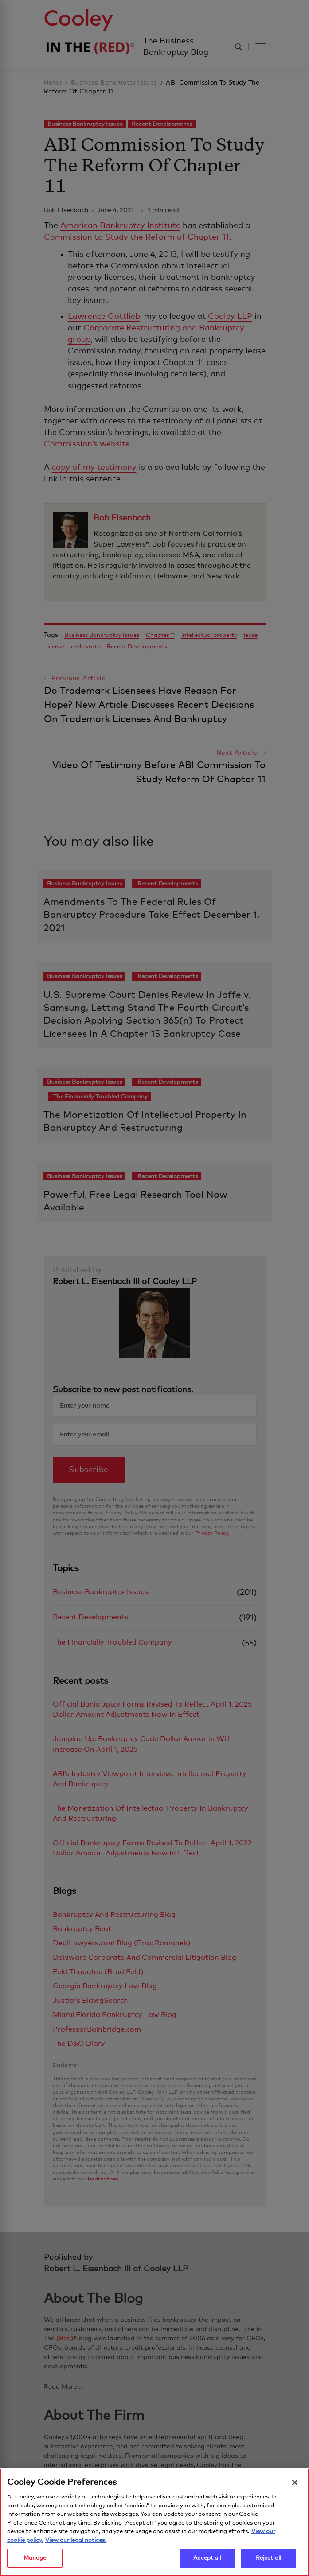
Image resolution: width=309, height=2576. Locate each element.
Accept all (207, 2561)
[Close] (295, 2485)
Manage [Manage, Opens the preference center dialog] (35, 2561)
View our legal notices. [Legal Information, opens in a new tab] (75, 2543)
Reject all (268, 2561)
